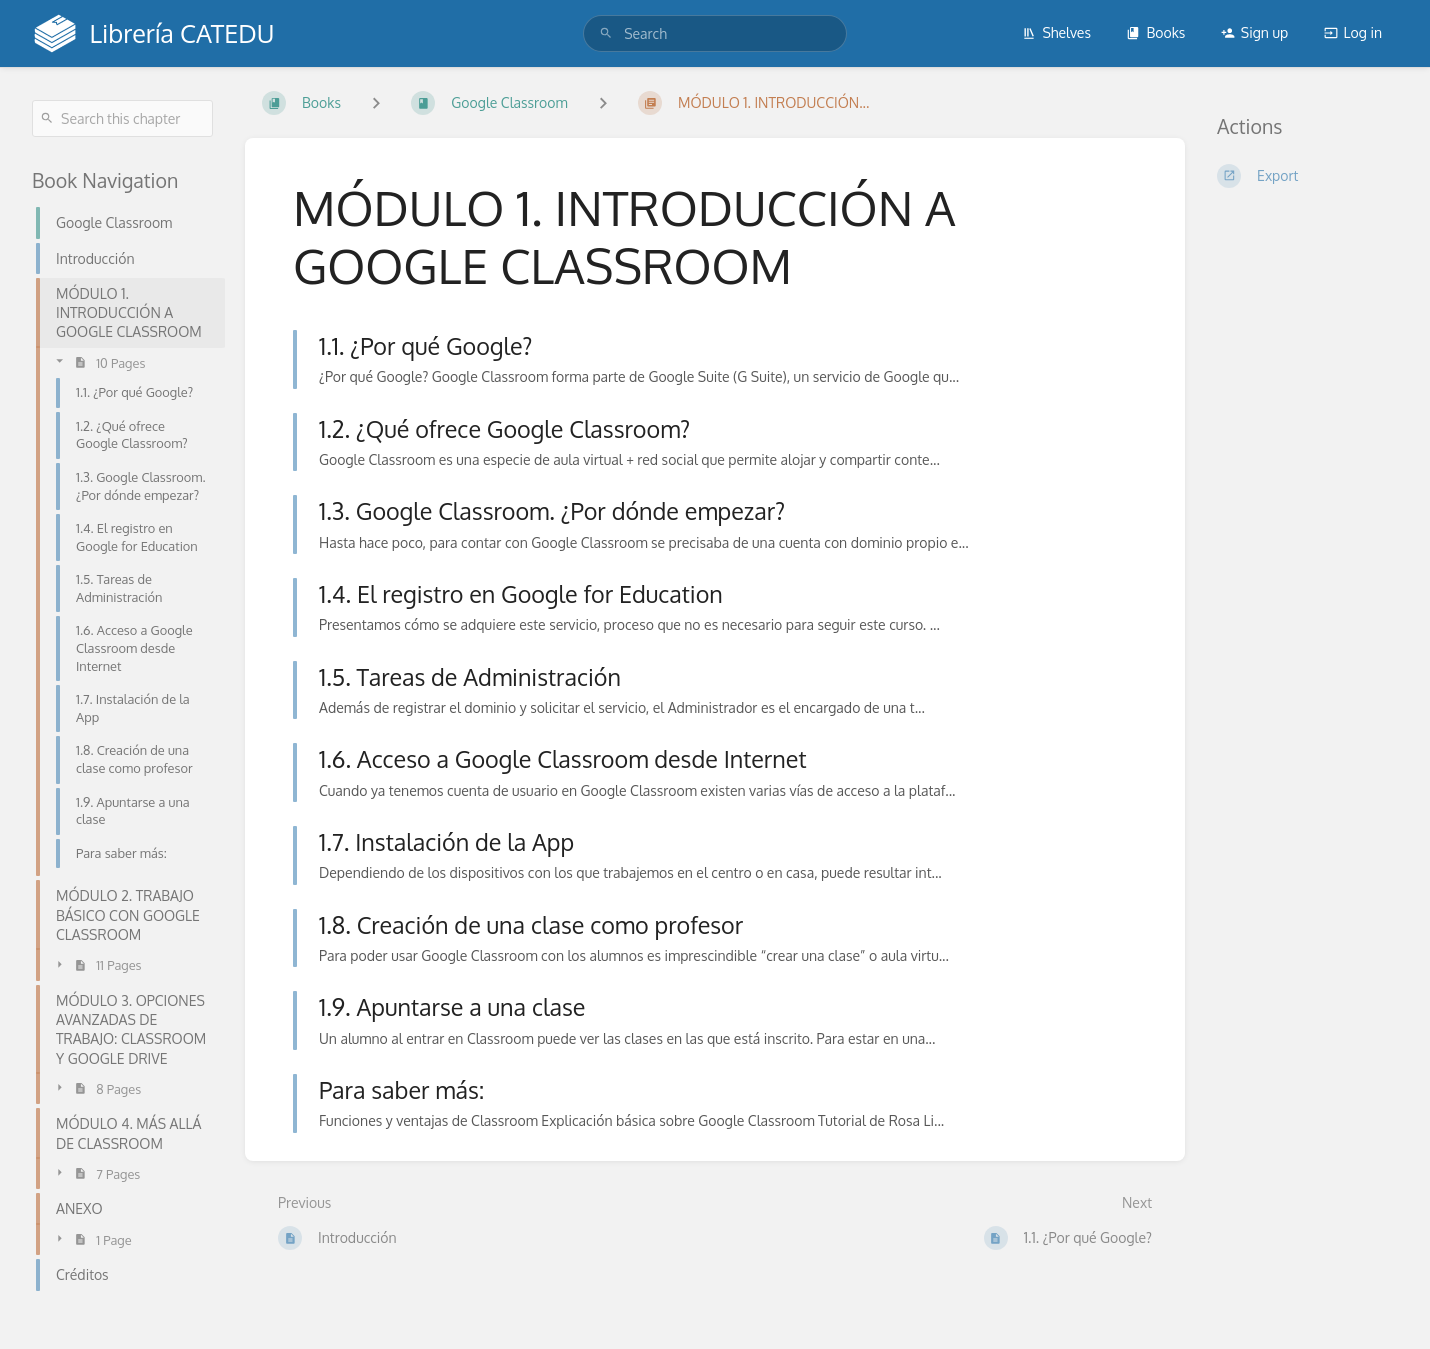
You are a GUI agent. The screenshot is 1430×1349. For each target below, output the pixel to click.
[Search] (606, 33)
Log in (1353, 32)
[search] (715, 33)
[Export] (1307, 176)
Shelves (1056, 32)
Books (1155, 32)
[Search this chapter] (122, 118)
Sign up (1254, 32)
